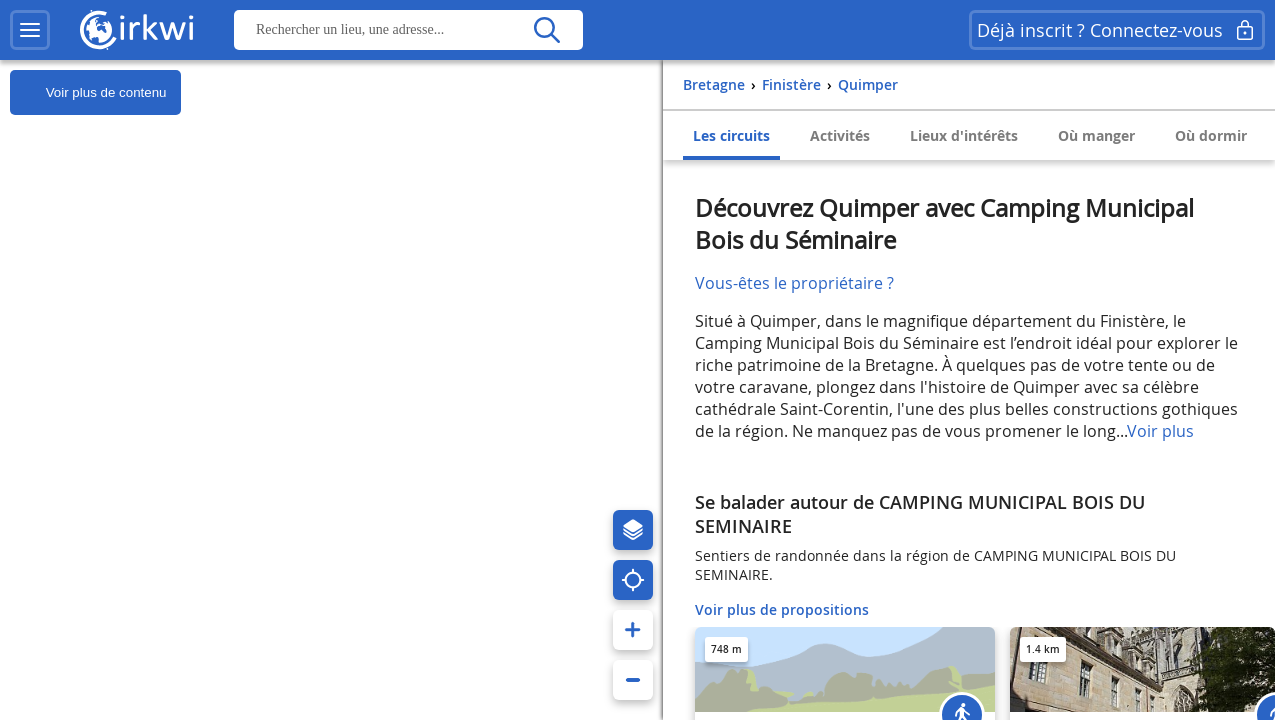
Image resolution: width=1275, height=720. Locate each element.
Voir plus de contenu (88, 93)
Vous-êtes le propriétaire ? (794, 283)
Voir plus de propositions (782, 609)
